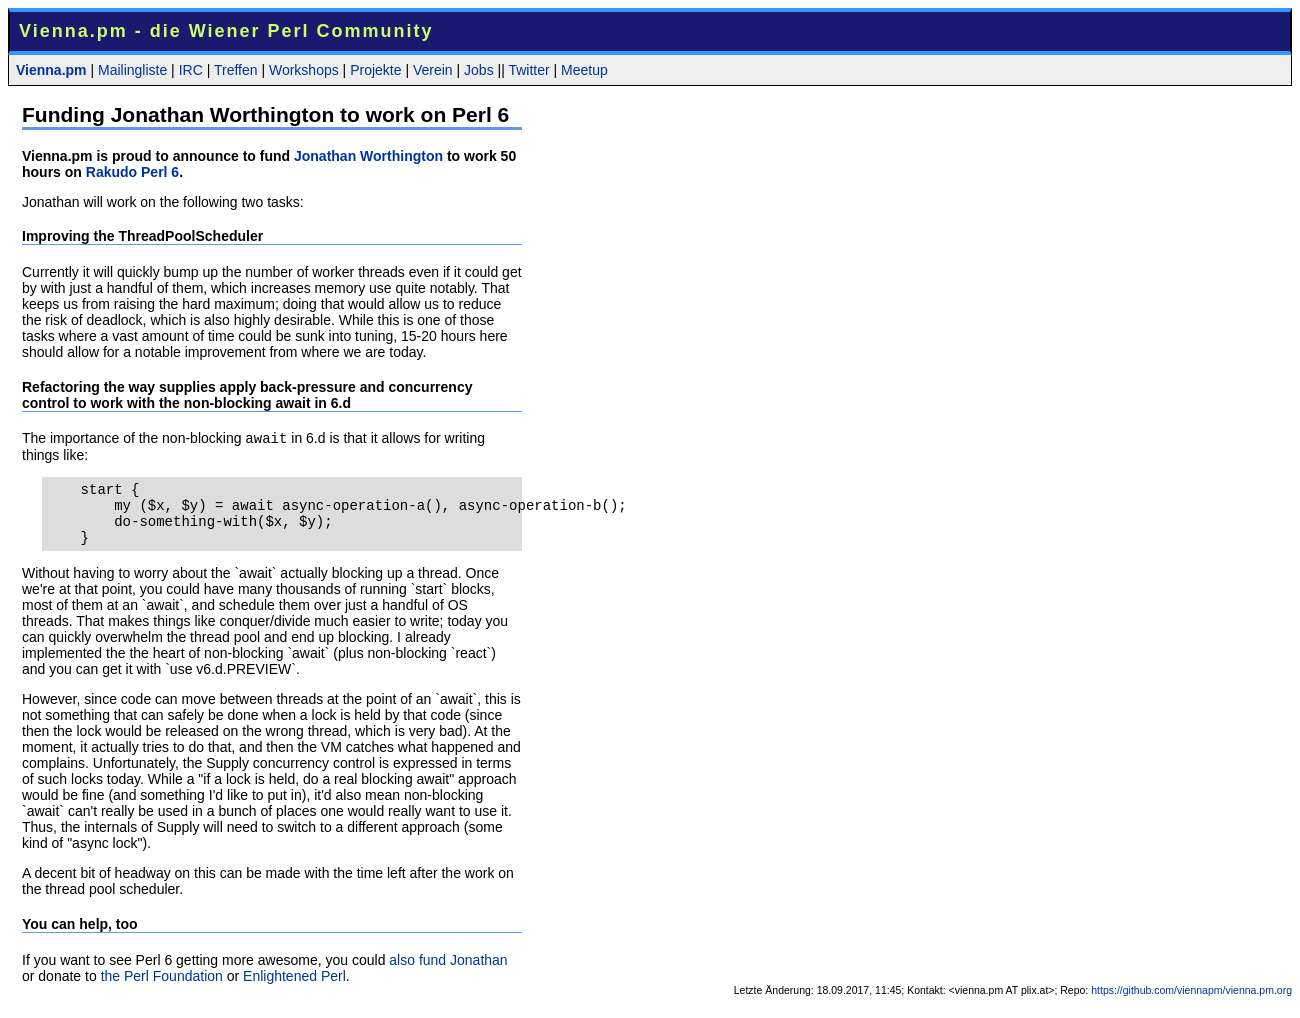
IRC (191, 70)
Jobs (479, 70)
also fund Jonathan (448, 974)
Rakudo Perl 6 (132, 172)
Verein (433, 70)
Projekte (375, 70)
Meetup (584, 70)
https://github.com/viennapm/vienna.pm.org (1191, 1004)
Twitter (528, 70)
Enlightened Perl (294, 990)
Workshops (304, 70)
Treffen (236, 70)
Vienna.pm (51, 70)
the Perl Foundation (162, 990)
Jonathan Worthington (368, 156)
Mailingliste (132, 70)
